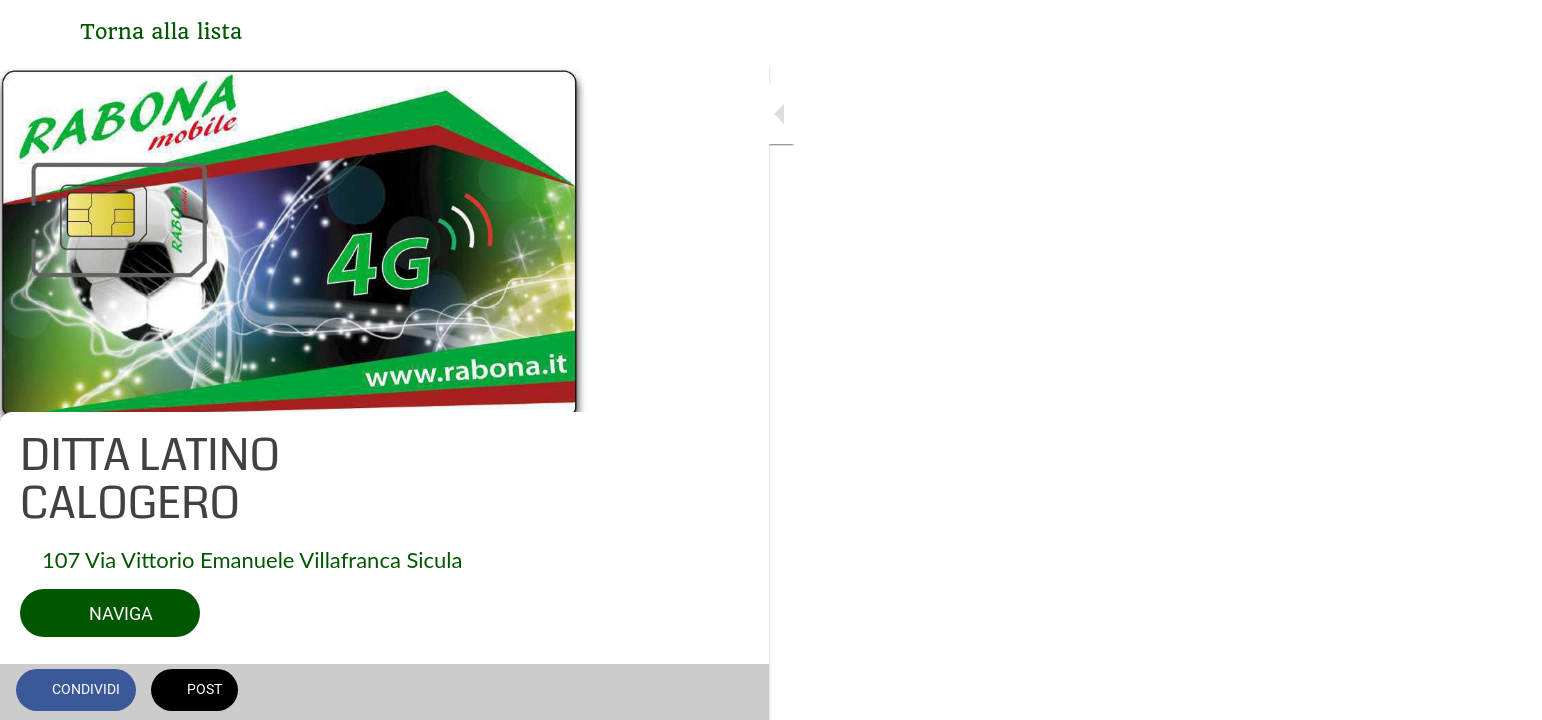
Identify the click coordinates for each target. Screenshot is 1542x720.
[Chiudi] (40, 32)
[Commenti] (560, 692)
